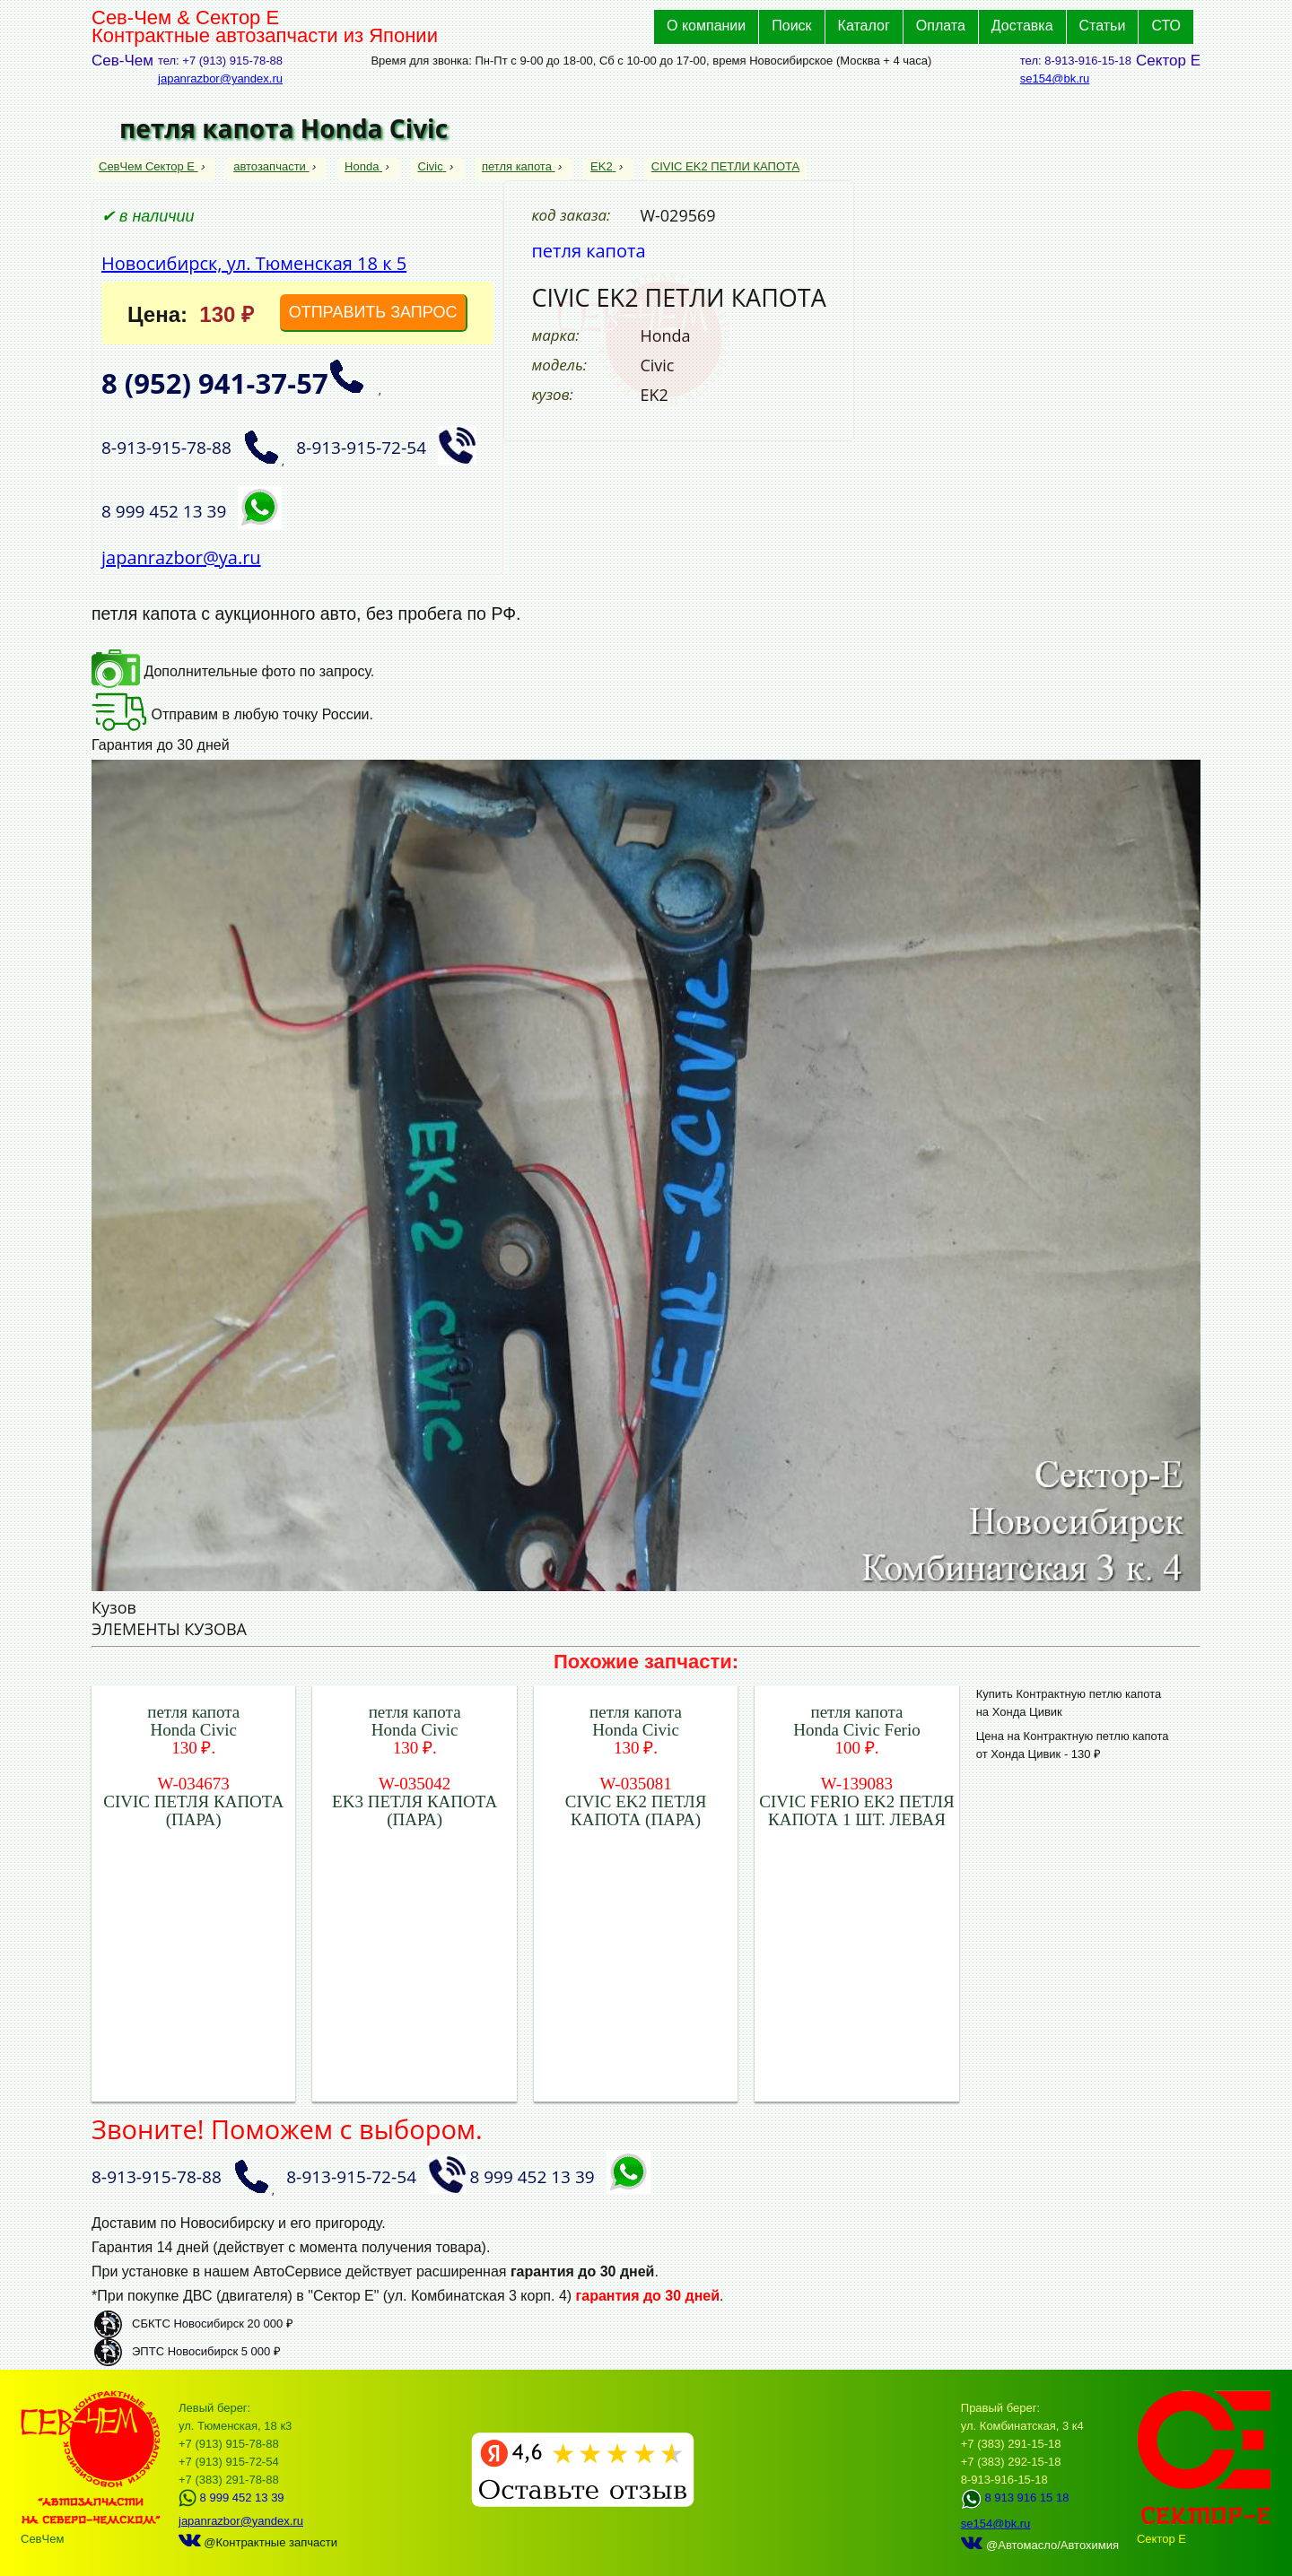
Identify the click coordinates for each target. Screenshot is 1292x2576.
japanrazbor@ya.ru (181, 557)
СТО (1166, 25)
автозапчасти (271, 166)
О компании (706, 25)
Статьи (1102, 25)
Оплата (940, 25)
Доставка (1022, 25)
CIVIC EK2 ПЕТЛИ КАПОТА (725, 166)
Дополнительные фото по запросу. (233, 671)
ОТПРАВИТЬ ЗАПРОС (373, 312)
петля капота (518, 166)
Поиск (791, 25)
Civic (432, 166)
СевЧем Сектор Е (148, 166)
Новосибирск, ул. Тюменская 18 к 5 (253, 263)
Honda (363, 166)
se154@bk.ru (1055, 78)
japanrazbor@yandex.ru (220, 78)
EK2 (602, 166)
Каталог (864, 25)
